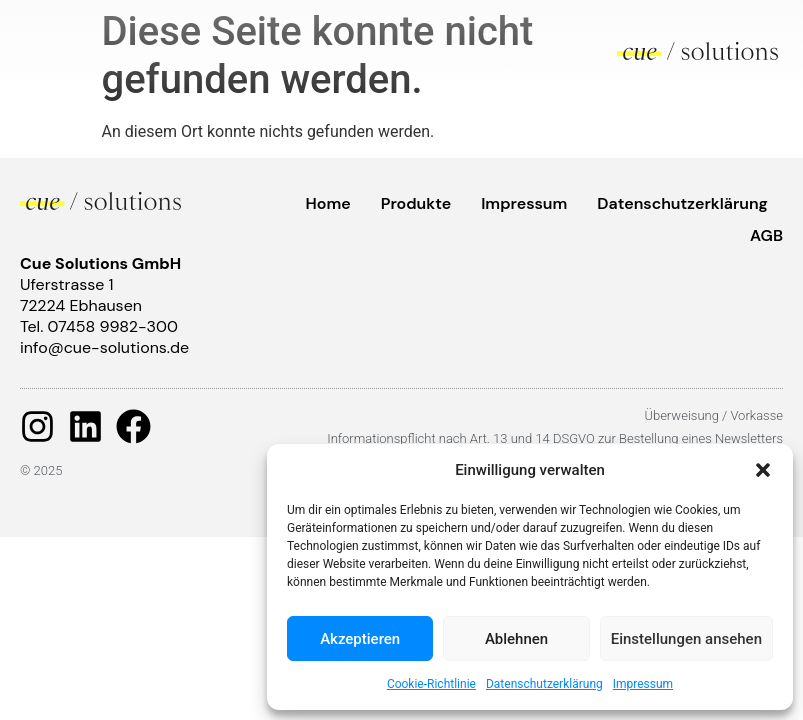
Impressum (643, 684)
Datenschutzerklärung (544, 684)
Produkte (416, 203)
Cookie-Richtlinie (431, 684)
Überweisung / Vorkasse (713, 415)
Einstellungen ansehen (686, 639)
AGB (766, 235)
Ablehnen (516, 639)
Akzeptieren (360, 639)
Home (328, 203)
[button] (763, 470)
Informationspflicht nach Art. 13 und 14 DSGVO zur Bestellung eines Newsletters (555, 438)
